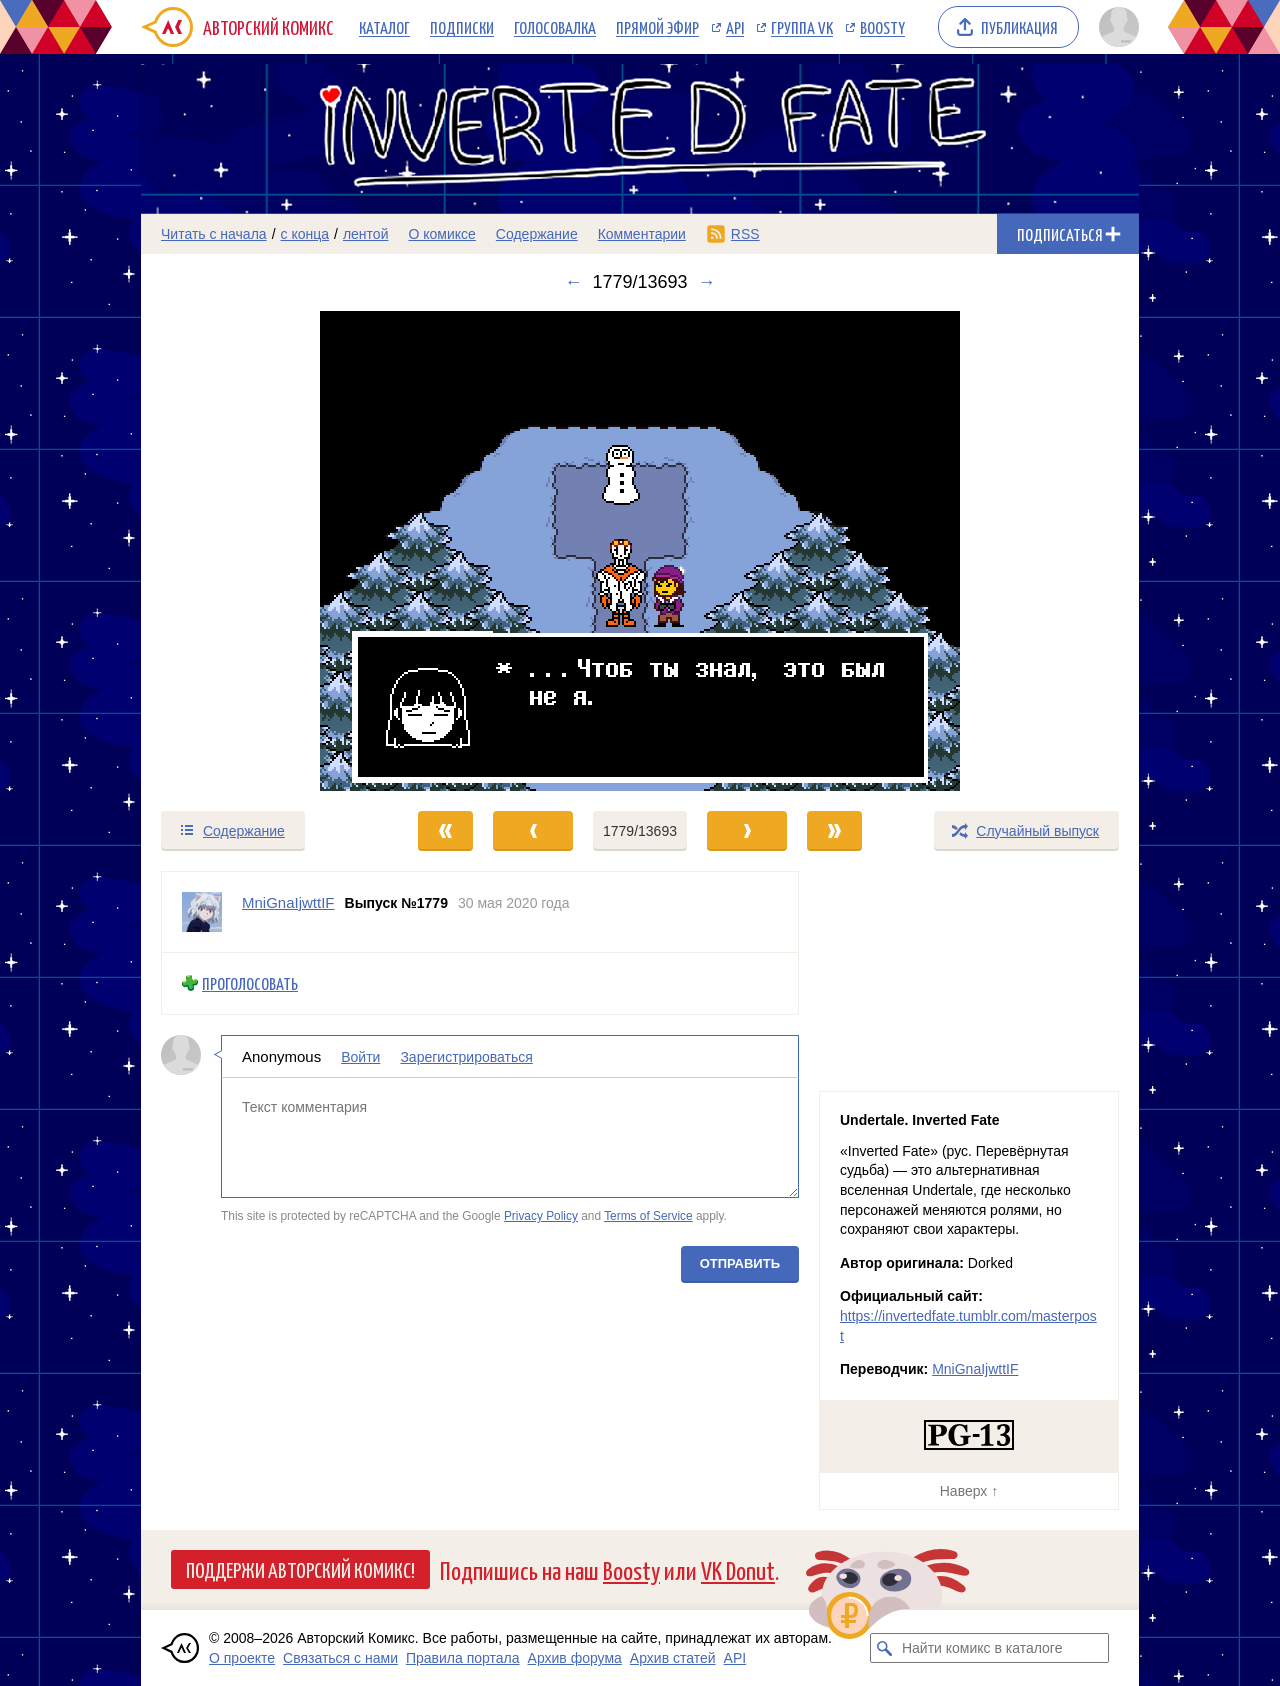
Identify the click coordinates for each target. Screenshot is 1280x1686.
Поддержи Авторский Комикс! (300, 1569)
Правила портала (463, 1658)
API (735, 27)
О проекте (242, 1658)
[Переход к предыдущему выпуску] (266, 551)
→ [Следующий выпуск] (707, 282)
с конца (305, 234)
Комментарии (642, 234)
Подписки (462, 27)
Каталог (384, 27)
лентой (366, 234)
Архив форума (575, 1658)
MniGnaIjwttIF (975, 1369)
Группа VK (802, 27)
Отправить (740, 1262)
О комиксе (441, 234)
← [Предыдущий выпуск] (573, 282)
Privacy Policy (541, 1216)
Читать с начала (214, 234)
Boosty (882, 27)
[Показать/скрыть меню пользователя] (1115, 27)
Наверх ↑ (969, 1491)
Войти (360, 1056)
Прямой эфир (657, 27)
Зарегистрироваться (466, 1056)
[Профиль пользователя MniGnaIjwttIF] (202, 912)
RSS (745, 234)
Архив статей (673, 1658)
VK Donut (738, 1569)
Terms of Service (648, 1216)
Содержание (537, 234)
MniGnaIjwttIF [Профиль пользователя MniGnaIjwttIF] (288, 902)
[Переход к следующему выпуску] (640, 551)
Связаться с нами (340, 1658)
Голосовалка (555, 27)
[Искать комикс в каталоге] (885, 1648)
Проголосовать (250, 983)
